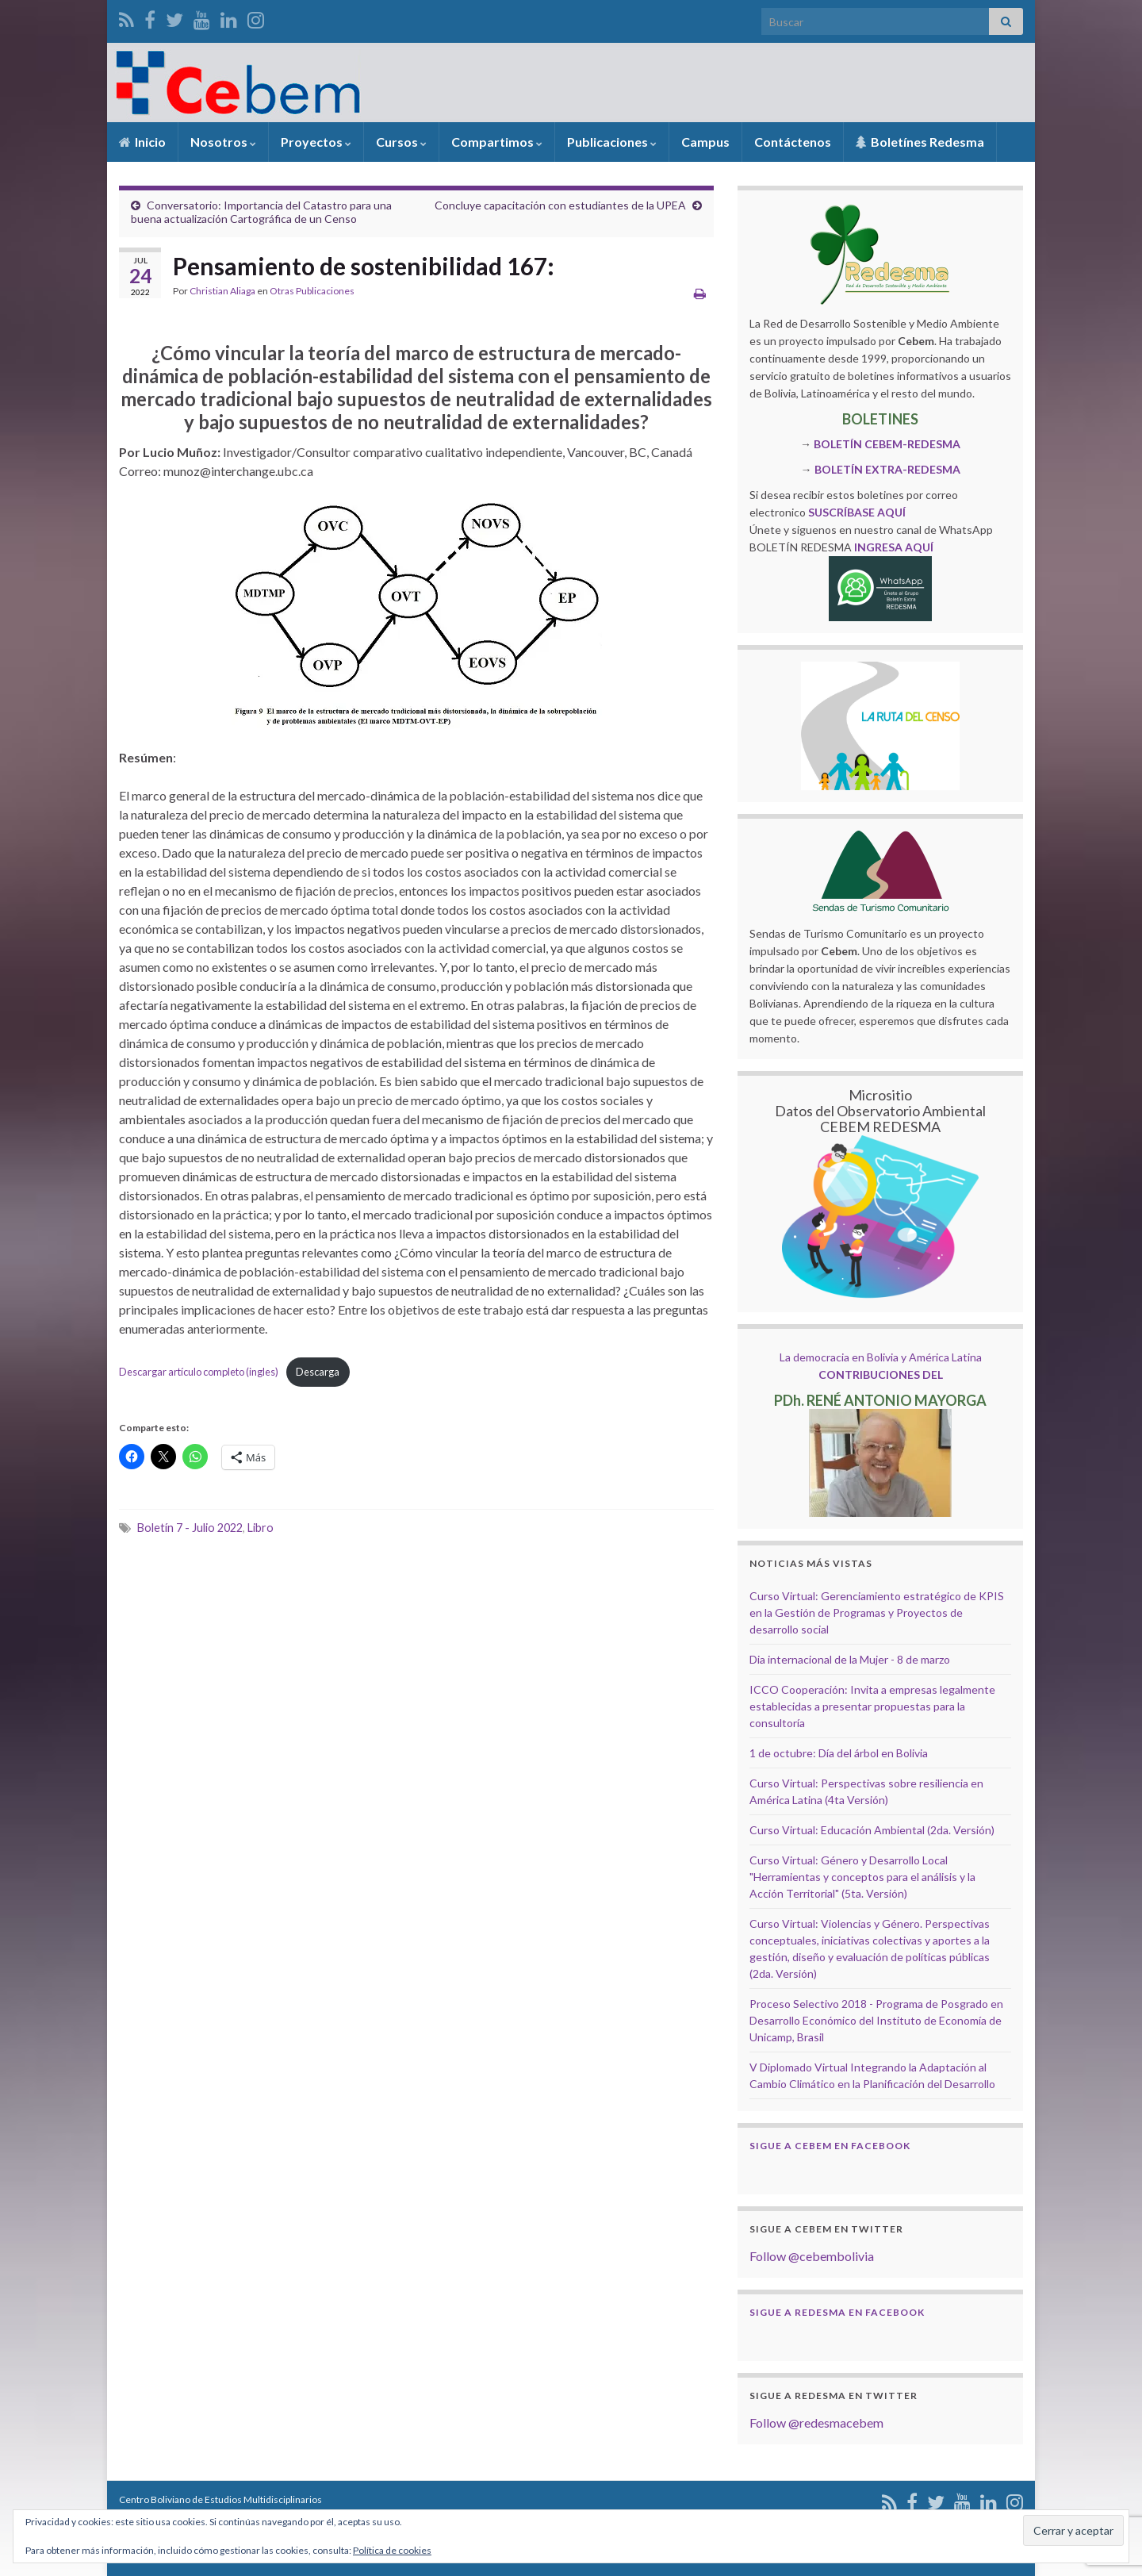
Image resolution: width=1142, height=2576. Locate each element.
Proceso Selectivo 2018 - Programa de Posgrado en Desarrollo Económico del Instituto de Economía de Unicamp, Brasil (876, 2020)
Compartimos (496, 141)
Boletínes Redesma (920, 141)
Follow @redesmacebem (816, 2422)
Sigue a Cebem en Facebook (829, 2146)
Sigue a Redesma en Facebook (837, 2312)
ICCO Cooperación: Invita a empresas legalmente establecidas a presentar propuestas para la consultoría (872, 1706)
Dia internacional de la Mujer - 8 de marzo (849, 1659)
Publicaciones (612, 141)
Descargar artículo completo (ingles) (198, 1371)
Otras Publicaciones (312, 291)
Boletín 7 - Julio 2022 (190, 1527)
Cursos (401, 141)
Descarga (317, 1371)
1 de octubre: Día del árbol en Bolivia (838, 1753)
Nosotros (223, 141)
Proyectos (316, 141)
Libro (260, 1527)
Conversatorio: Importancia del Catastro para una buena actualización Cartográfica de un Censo (261, 211)
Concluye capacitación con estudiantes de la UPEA (560, 205)
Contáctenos (792, 141)
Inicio (142, 141)
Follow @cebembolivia (811, 2255)
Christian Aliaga (222, 291)
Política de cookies (392, 2550)
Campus (705, 141)
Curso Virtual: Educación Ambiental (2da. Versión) (871, 1830)
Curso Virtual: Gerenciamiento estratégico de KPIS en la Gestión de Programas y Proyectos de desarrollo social (876, 1612)
